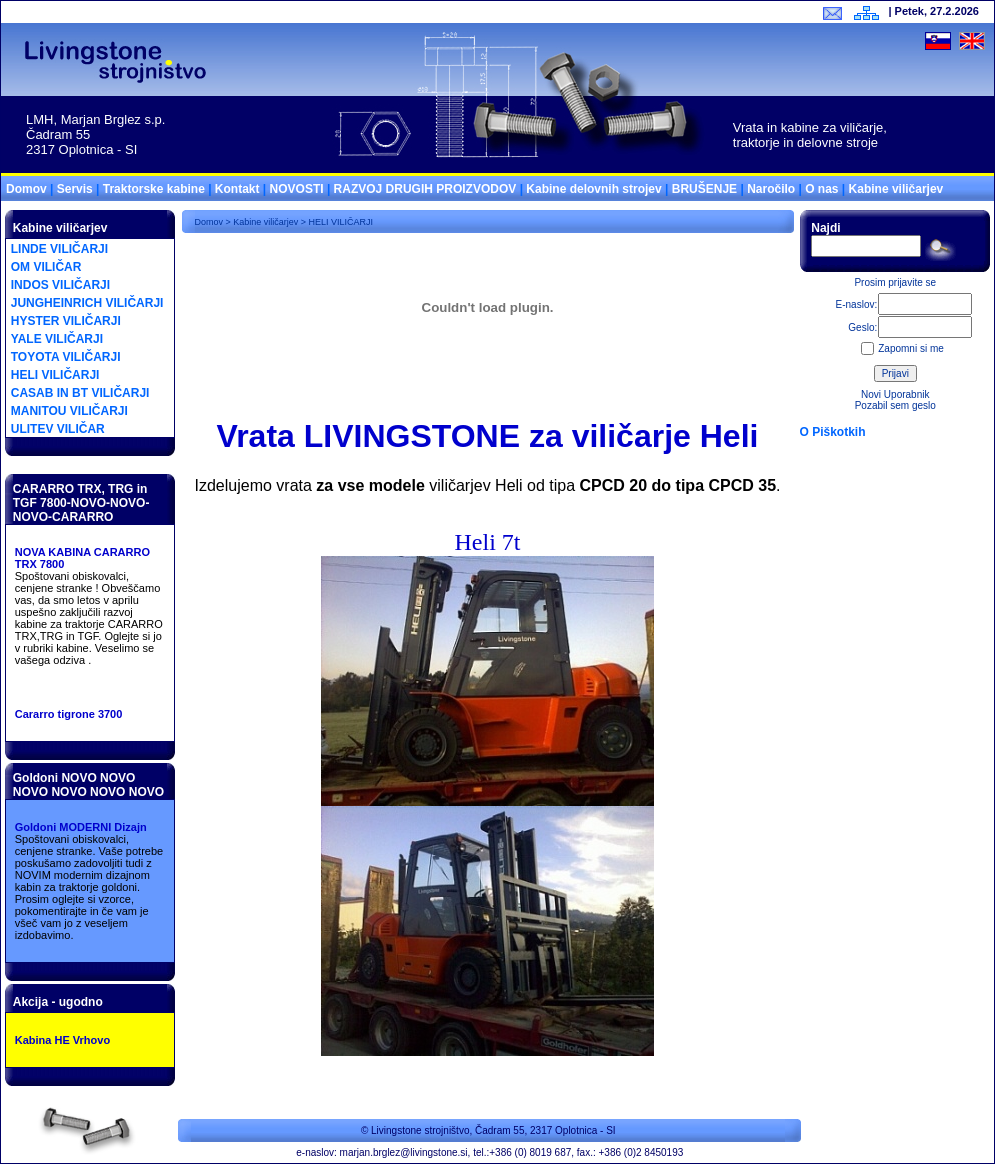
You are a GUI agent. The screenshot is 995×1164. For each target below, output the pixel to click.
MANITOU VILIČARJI (69, 411)
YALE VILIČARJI (57, 339)
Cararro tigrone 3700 (69, 714)
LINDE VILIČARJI (59, 249)
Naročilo (771, 189)
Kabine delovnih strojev (593, 189)
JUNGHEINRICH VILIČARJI (87, 303)
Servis (75, 189)
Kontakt (237, 189)
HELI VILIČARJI (55, 375)
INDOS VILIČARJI (60, 285)
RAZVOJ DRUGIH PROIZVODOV (425, 189)
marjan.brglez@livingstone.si (404, 1152)
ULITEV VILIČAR (58, 429)
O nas (821, 189)
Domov (26, 189)
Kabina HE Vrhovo (62, 1040)
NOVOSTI (297, 189)
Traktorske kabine (154, 189)
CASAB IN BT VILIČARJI (80, 393)
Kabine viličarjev (896, 189)
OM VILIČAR (46, 267)
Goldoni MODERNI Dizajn (81, 827)
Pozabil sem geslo (895, 405)
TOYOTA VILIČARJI (66, 357)
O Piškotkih (833, 432)
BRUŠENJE (704, 189)
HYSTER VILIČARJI (66, 321)
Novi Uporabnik (895, 394)
